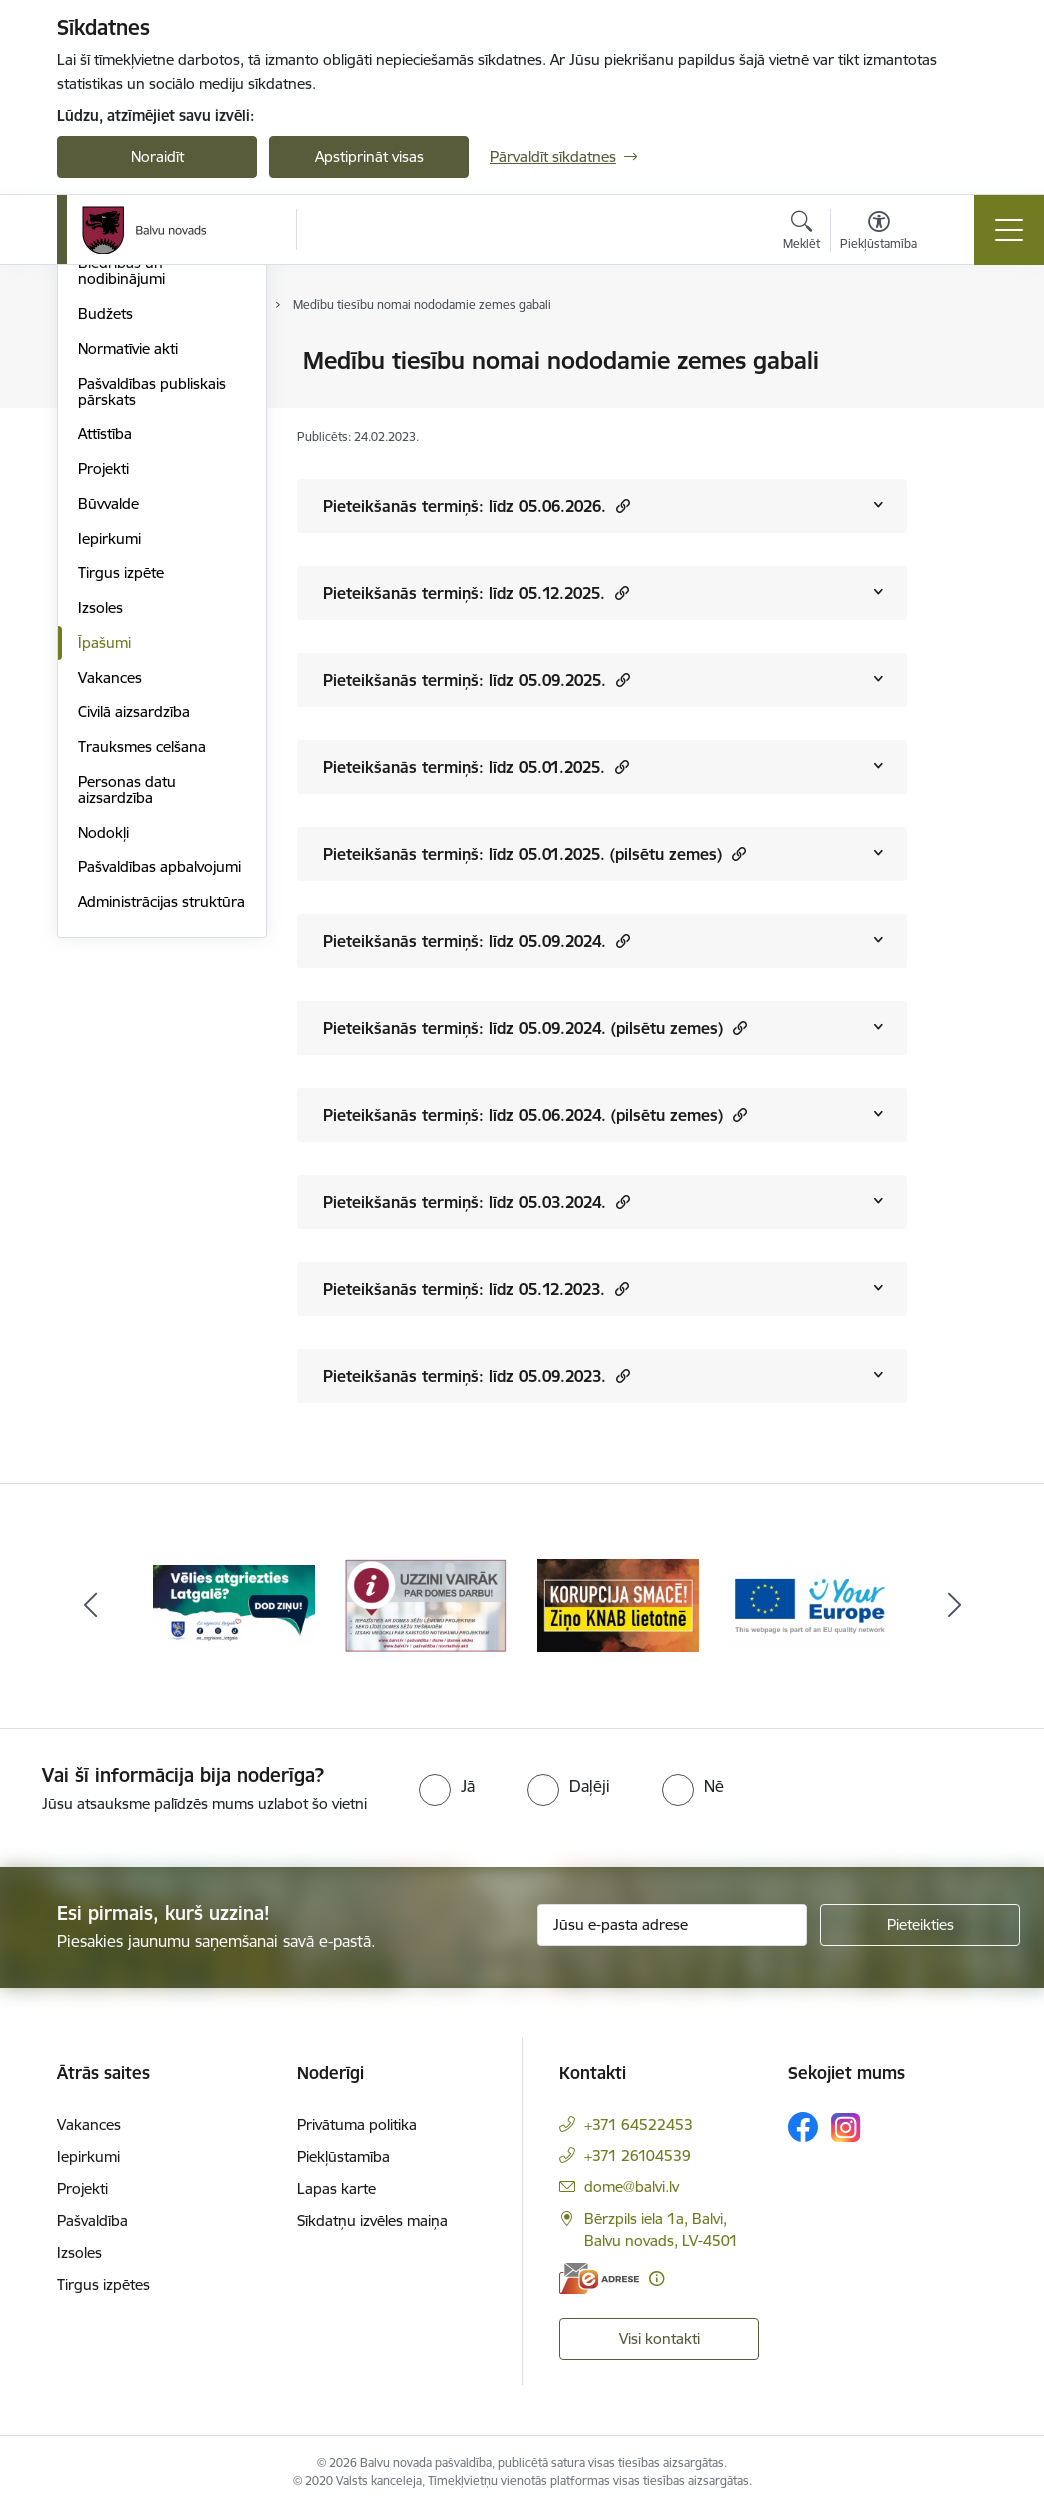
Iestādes (106, 396)
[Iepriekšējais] (90, 1606)
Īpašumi (104, 880)
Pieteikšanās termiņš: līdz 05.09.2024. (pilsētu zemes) (535, 1027)
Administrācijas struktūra (161, 1139)
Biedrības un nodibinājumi (121, 508)
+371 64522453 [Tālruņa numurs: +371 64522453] (638, 2124)
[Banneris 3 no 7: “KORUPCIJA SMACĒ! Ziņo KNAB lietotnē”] (618, 1604)
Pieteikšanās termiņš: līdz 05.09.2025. (476, 679)
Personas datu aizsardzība (127, 1027)
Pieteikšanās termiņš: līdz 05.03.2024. (476, 1201)
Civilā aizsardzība (134, 949)
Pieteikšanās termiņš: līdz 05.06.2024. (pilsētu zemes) (535, 1114)
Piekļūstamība (343, 2156)
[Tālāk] (954, 1606)
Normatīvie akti (128, 586)
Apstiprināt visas (369, 156)
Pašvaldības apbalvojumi (159, 1104)
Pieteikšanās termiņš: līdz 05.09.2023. (476, 1375)
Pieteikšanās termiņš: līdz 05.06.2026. (476, 505)
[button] (620, 505)
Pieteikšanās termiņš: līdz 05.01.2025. (476, 766)
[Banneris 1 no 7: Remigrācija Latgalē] (234, 1604)
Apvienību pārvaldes (145, 431)
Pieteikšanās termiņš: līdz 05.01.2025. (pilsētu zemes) (534, 853)
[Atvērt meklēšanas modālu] (801, 233)
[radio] (447, 1786)
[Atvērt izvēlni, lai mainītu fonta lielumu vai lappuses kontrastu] (878, 233)
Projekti (103, 706)
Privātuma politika (357, 2124)
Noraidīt (157, 156)
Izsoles (100, 845)
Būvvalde (108, 741)
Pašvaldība (92, 2220)
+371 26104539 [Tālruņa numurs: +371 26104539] (637, 2155)
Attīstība (105, 671)
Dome (98, 361)
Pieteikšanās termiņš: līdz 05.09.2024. (476, 940)
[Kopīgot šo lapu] (959, 402)
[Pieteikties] (920, 1925)
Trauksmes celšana (142, 984)
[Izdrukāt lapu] (959, 352)
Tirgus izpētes (103, 2284)
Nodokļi (103, 1070)
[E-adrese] (599, 2278)
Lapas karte (336, 2188)
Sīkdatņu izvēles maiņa (372, 2220)
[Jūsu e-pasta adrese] (672, 1925)
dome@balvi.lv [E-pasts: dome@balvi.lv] (631, 2186)
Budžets (105, 551)
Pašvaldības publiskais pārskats (152, 629)
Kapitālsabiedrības (139, 466)
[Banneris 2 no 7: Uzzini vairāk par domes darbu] (426, 1604)
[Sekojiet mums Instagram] (846, 2127)
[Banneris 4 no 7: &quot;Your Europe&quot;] (810, 1604)
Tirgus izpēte (121, 810)
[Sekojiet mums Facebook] (803, 2127)
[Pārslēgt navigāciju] (1009, 230)
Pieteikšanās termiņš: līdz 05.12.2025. (476, 592)
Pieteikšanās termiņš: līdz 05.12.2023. (476, 1288)
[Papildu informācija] (656, 2278)
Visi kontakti (659, 2338)
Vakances (110, 915)
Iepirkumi (109, 776)
